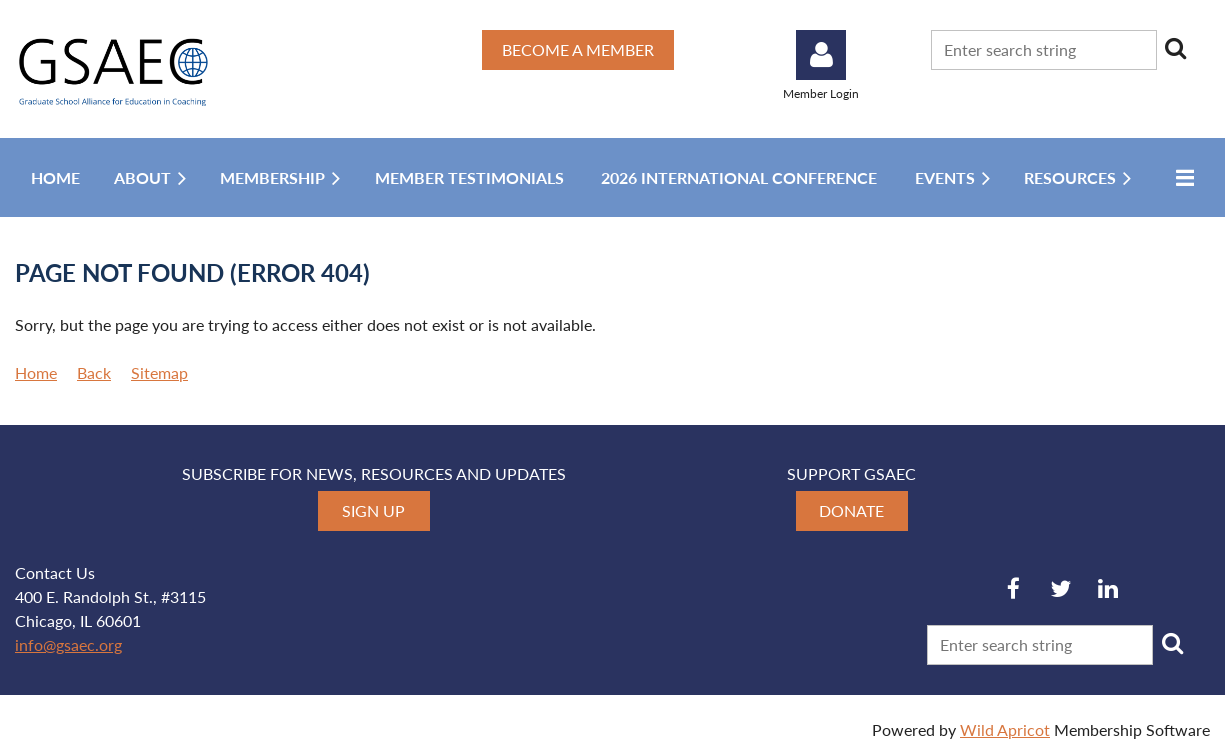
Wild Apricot (1005, 729)
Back (94, 372)
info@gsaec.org (68, 644)
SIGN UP (373, 510)
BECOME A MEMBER (578, 49)
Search (1176, 48)
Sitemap (159, 372)
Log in (821, 55)
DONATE (851, 510)
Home (36, 372)
